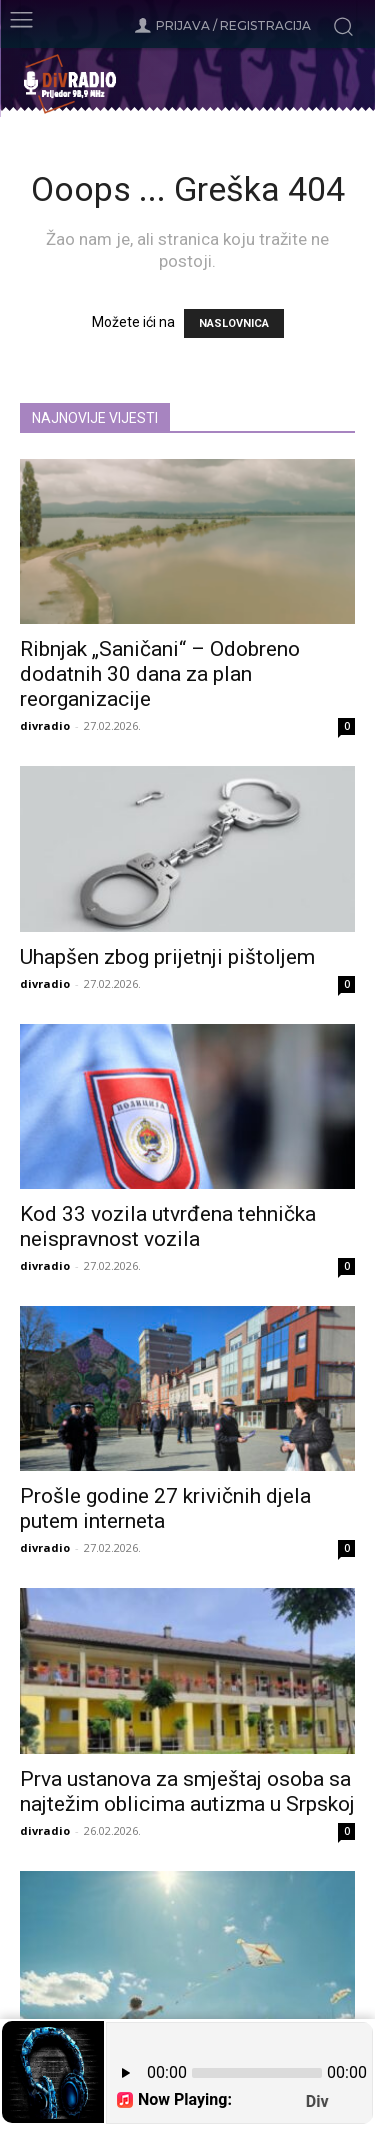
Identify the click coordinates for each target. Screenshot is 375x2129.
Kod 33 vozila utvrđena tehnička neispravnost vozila (168, 1226)
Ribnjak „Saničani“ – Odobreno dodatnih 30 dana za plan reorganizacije (160, 674)
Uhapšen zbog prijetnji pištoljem (167, 957)
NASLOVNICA (234, 323)
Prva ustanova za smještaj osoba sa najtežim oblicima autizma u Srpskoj (187, 1791)
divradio (45, 725)
